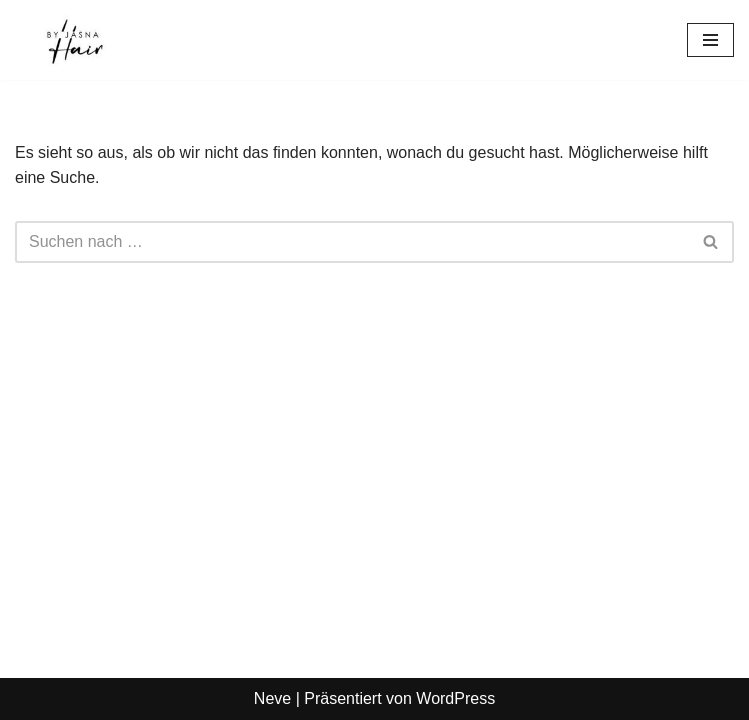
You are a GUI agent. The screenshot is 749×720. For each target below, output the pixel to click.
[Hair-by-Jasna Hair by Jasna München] (75, 40)
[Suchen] (352, 242)
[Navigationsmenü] (710, 40)
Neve (272, 698)
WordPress (455, 698)
